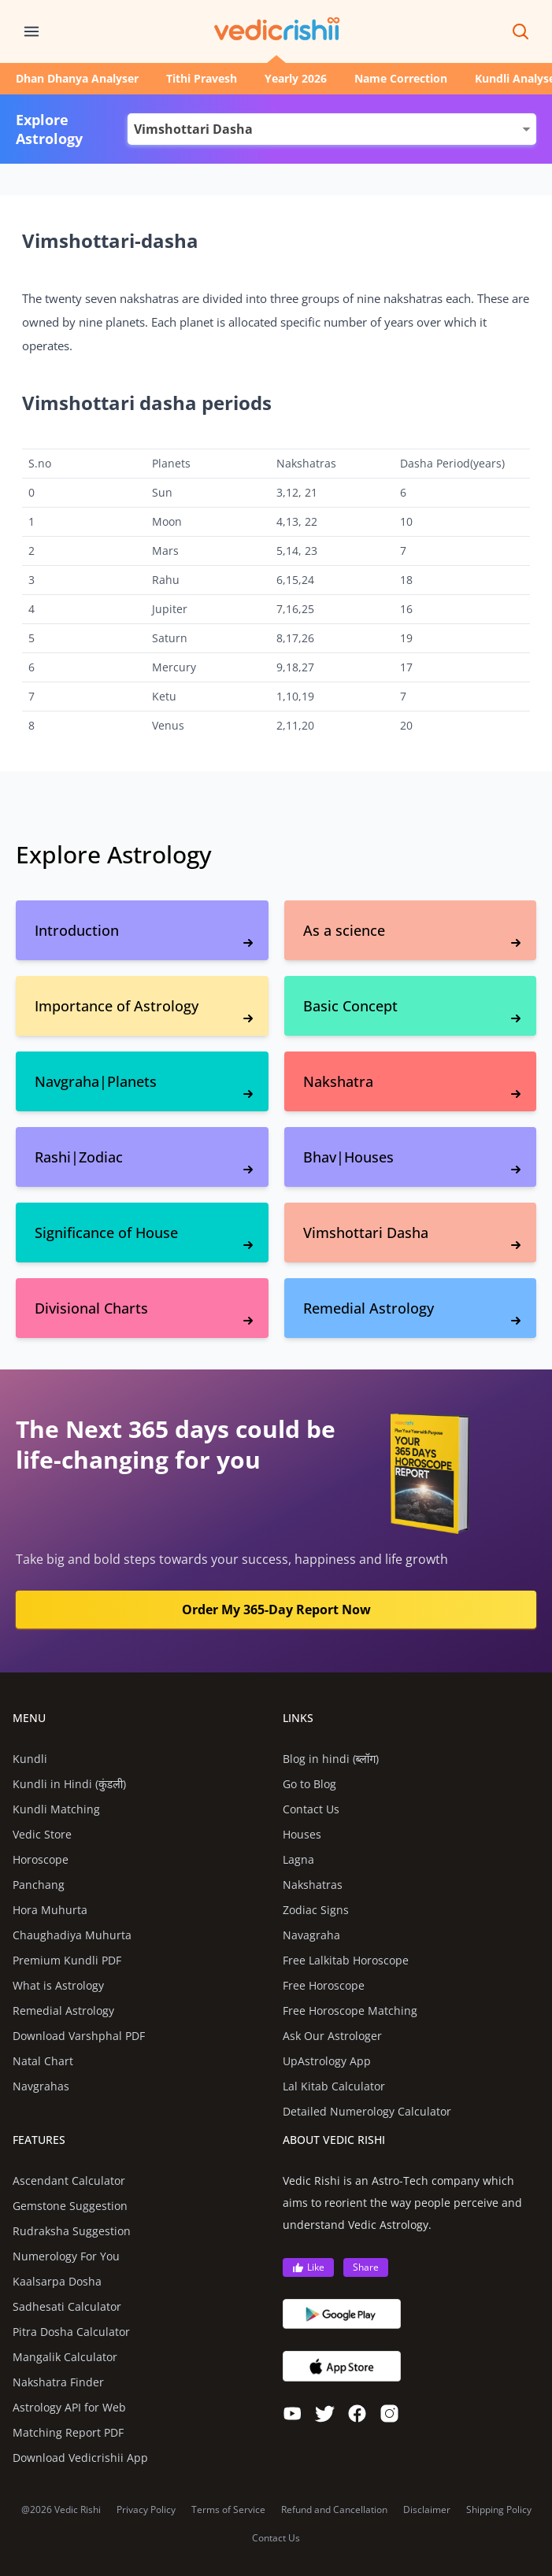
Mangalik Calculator (65, 2356)
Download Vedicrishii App (80, 2457)
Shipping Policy (499, 2510)
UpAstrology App (327, 2060)
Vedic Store (42, 1834)
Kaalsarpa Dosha (57, 2281)
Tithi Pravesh (201, 78)
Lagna (298, 1859)
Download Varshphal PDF (79, 2035)
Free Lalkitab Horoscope (346, 1960)
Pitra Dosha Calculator (71, 2331)
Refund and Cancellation (334, 2510)
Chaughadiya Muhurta (72, 1934)
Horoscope (41, 1859)
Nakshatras (313, 1884)
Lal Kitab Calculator (334, 2086)
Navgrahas (41, 2086)
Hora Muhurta (50, 1909)
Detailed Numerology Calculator (367, 2111)
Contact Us (311, 1809)
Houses (302, 1834)
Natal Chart (43, 2060)
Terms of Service (228, 2510)
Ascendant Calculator (69, 2180)
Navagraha (311, 1934)
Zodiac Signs (316, 1909)
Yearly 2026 (296, 78)
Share (366, 2267)
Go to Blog (309, 1783)
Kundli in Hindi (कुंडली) (69, 1783)
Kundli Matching (56, 1809)
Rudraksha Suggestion (72, 2230)
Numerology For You (66, 2256)
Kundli (30, 1758)
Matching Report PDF (68, 2432)
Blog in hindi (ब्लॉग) (331, 1758)
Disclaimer (426, 2510)
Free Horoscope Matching (350, 2010)
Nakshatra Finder (58, 2382)
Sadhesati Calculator (67, 2306)
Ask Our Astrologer (332, 2035)
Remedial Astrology (63, 2010)
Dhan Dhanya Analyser (77, 78)
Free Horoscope (324, 1985)
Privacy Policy (146, 2510)
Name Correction (400, 78)
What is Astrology (58, 1985)
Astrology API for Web (69, 2407)
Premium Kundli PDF (67, 1960)
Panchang (39, 1884)
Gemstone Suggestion (70, 2205)
